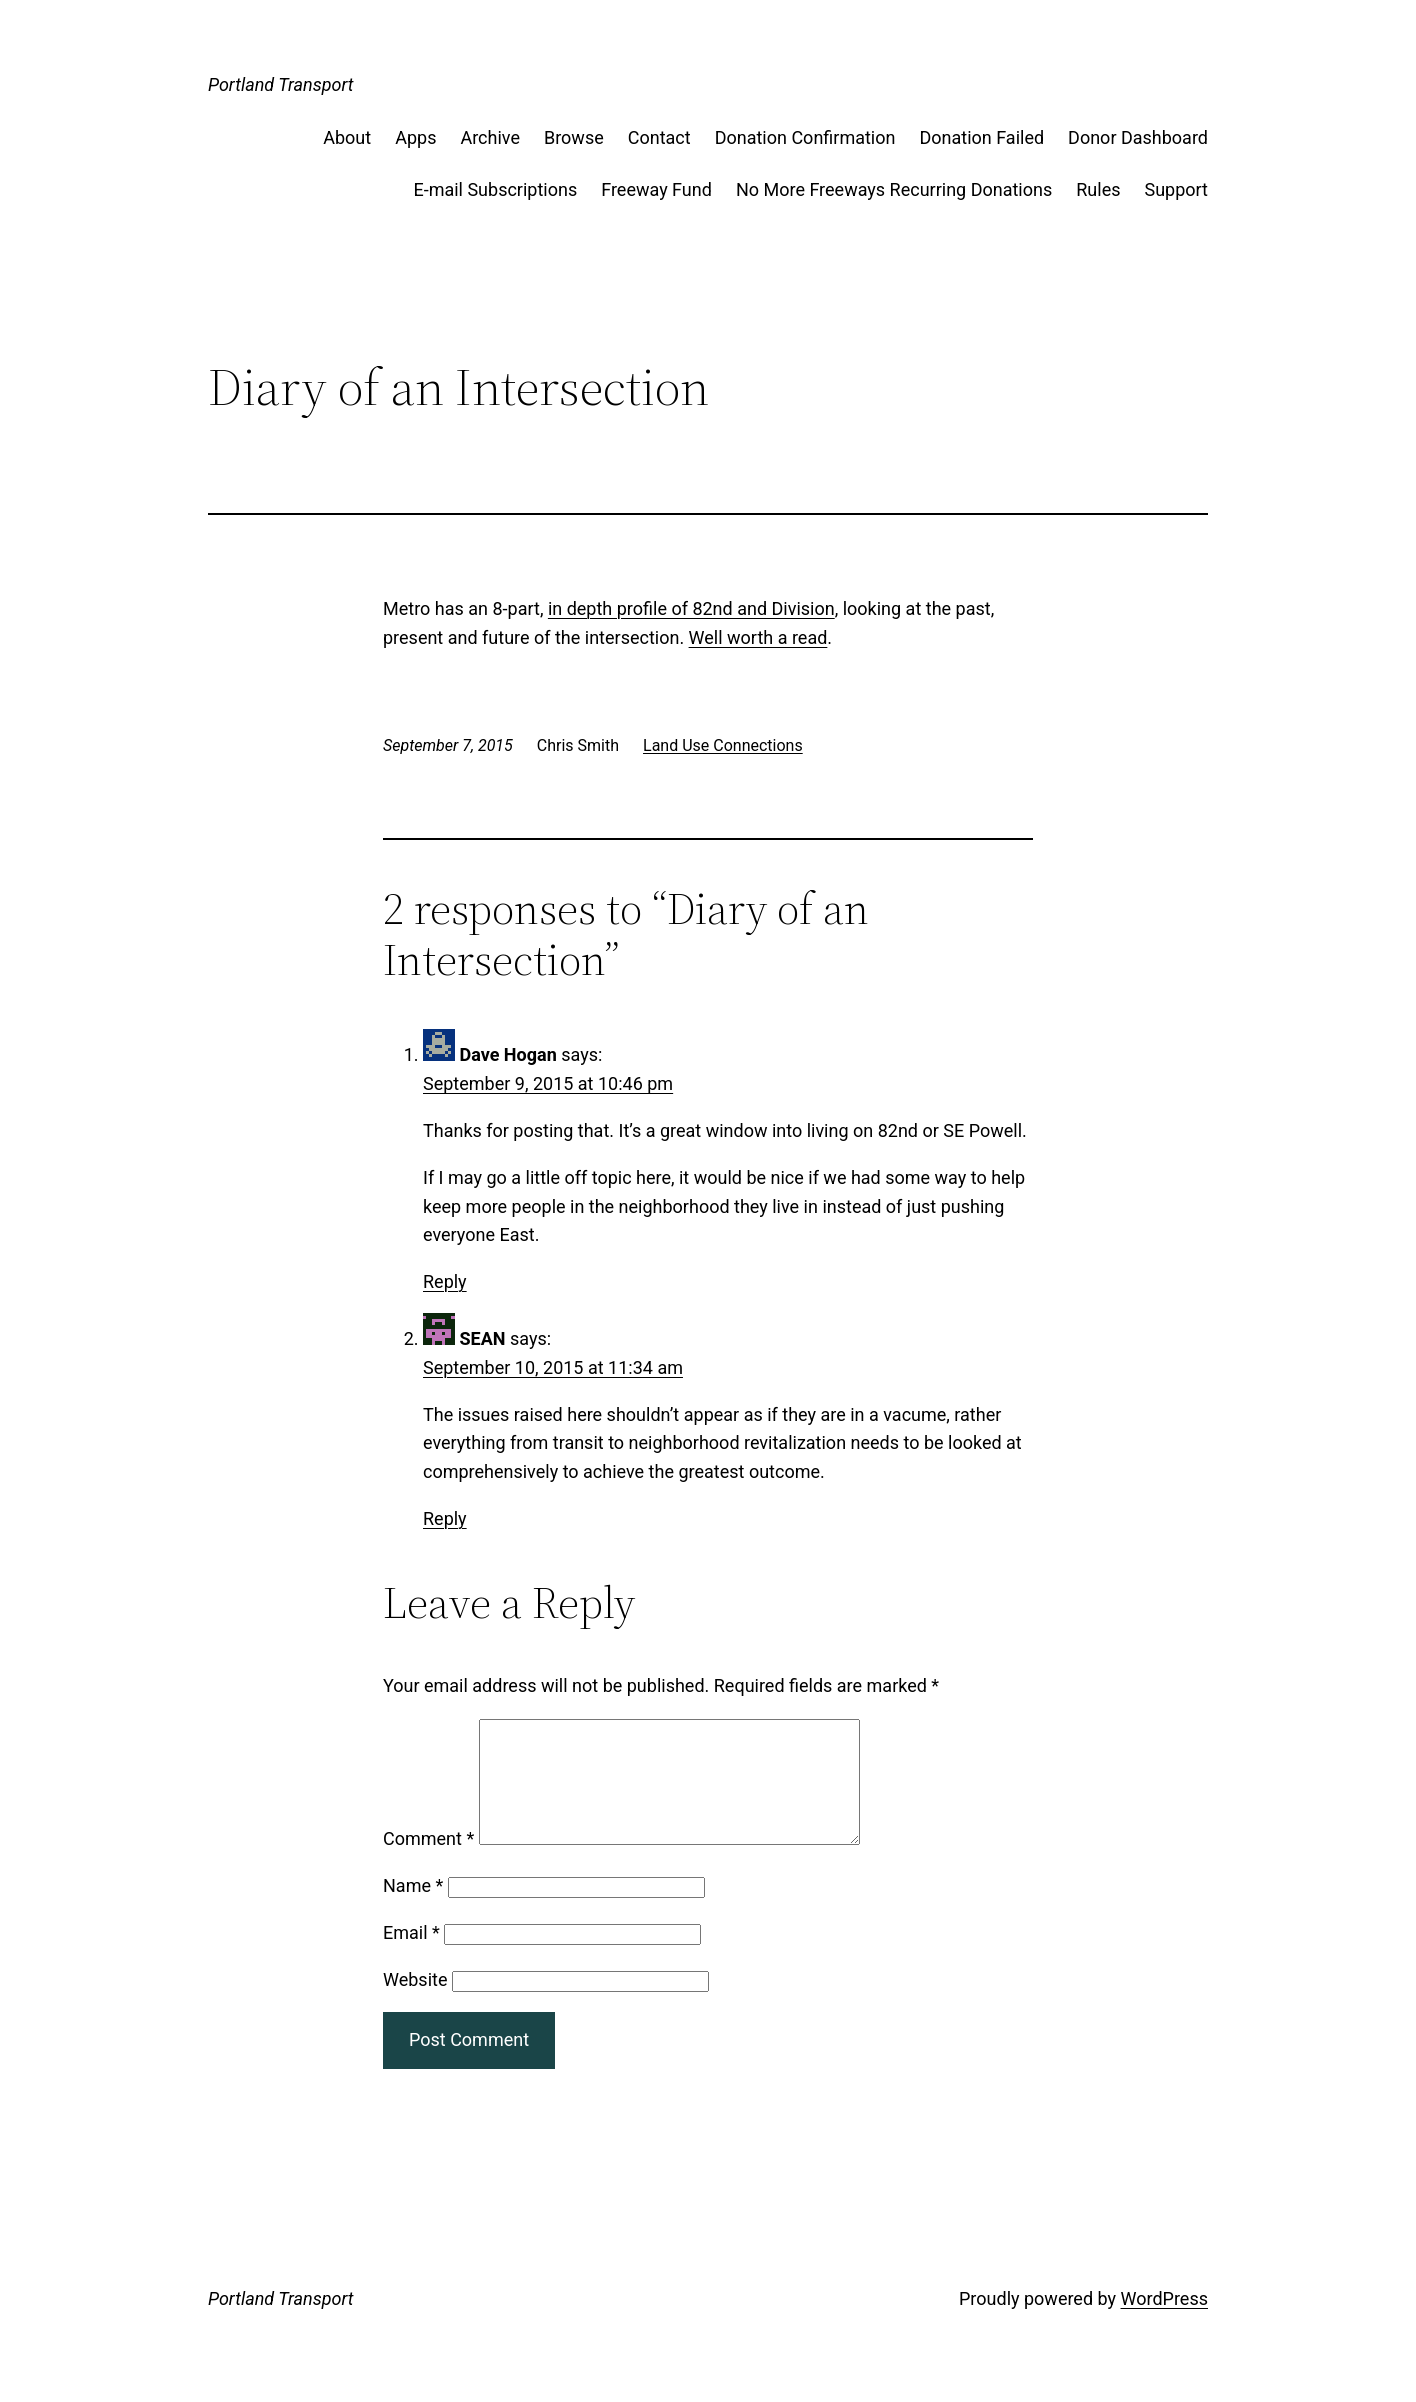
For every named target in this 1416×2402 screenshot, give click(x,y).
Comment (428, 1862)
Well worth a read (758, 637)
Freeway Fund (656, 189)
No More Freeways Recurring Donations (894, 189)
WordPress (1164, 2322)
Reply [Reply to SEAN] (445, 1518)
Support (1176, 189)
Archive (490, 137)
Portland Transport (281, 84)
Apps (415, 137)
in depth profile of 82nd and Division (691, 608)
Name (413, 1909)
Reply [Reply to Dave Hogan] (445, 1281)
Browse (574, 137)
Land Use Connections (723, 745)
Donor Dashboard (1138, 137)
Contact (659, 137)
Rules (1098, 189)
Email (411, 1956)
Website (415, 2003)
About (347, 137)
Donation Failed (981, 137)
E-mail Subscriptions (495, 189)
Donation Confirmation (805, 137)
